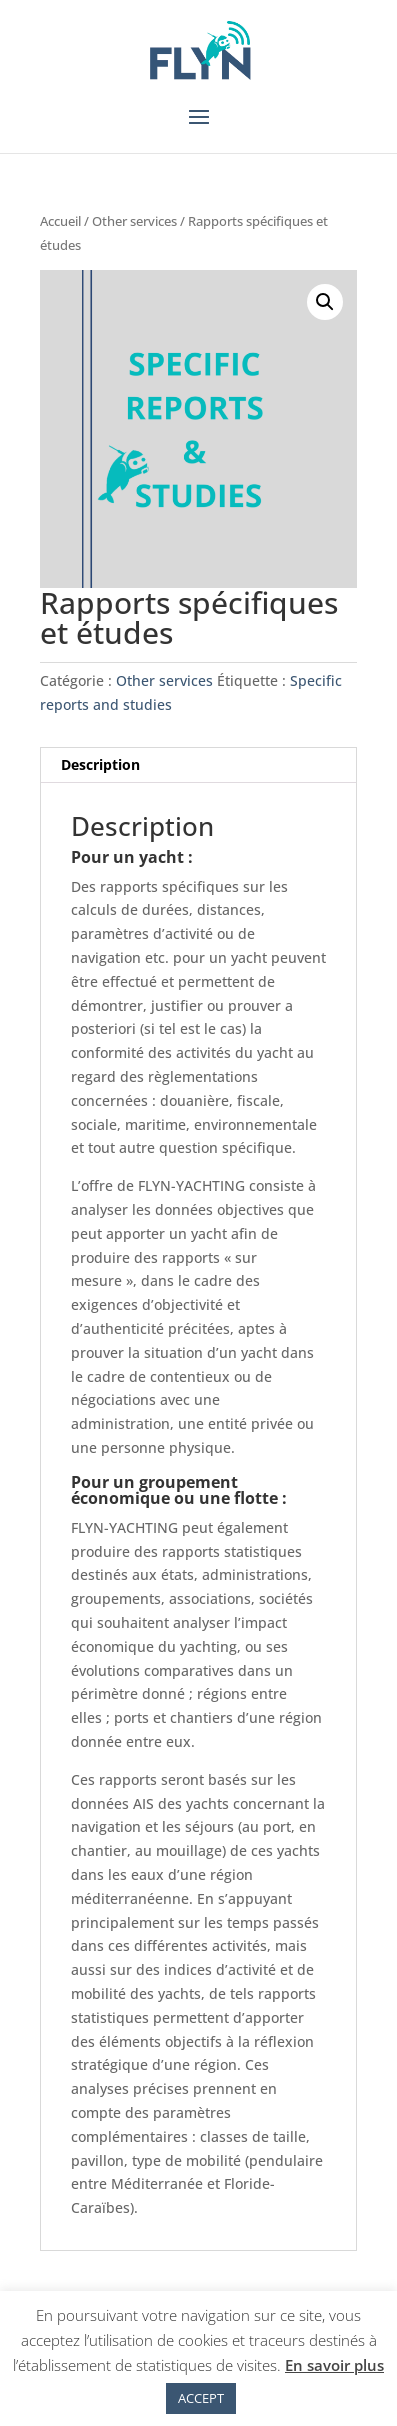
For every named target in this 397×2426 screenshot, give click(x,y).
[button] (325, 302)
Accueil (60, 221)
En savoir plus (334, 2365)
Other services (134, 221)
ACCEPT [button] (201, 2398)
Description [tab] (100, 764)
